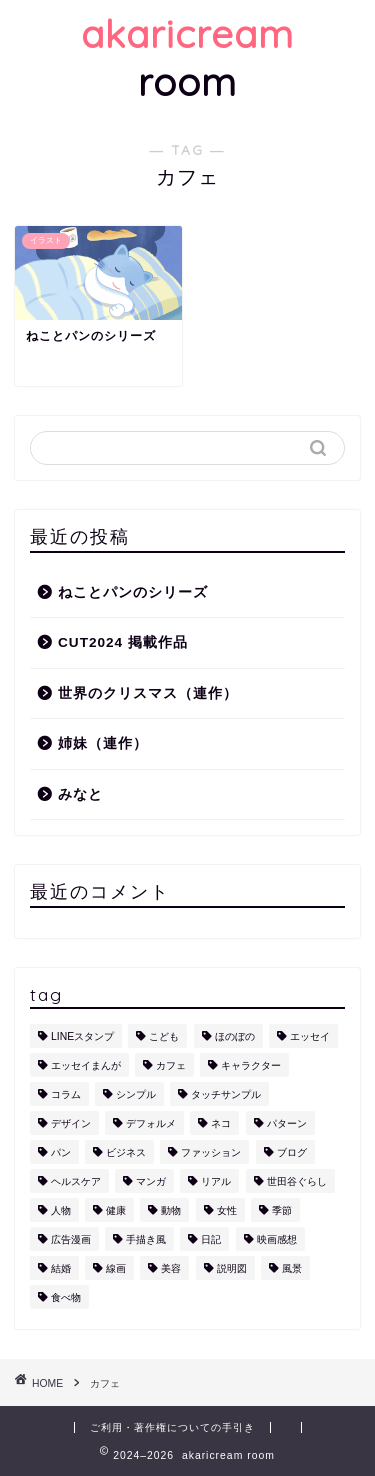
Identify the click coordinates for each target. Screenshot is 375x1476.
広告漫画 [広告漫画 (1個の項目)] (71, 1239)
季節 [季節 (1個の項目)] (282, 1210)
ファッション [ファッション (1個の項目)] (211, 1152)
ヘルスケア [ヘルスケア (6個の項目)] (76, 1181)
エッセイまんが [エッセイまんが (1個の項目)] (86, 1065)
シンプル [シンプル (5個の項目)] (136, 1094)
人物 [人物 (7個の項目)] (61, 1210)
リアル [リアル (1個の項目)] (216, 1181)
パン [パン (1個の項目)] (61, 1152)
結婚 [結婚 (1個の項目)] (61, 1268)
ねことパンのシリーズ (133, 592)
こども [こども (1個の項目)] (164, 1036)
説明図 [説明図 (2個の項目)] (232, 1268)
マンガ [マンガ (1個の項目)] (151, 1181)
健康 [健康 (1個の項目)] (116, 1210)
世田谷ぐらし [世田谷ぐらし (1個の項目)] (297, 1181)
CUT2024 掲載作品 (123, 642)
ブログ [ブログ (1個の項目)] (292, 1152)
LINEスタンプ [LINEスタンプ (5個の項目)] (82, 1036)
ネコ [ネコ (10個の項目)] (221, 1123)
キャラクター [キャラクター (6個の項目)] (251, 1065)
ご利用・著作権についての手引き (172, 1427)
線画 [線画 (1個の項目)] (116, 1268)
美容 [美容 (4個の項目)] (171, 1268)
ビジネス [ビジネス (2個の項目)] (126, 1152)
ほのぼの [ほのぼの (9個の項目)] (235, 1036)
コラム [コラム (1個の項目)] (66, 1094)
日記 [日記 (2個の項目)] (211, 1239)
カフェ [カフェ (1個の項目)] (171, 1065)
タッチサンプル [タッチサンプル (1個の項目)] (226, 1094)
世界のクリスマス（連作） (148, 693)
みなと (80, 794)
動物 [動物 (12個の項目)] (171, 1210)
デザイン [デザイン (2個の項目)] (71, 1123)
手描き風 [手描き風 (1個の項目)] (146, 1239)
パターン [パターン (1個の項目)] (287, 1123)
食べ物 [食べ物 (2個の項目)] (66, 1297)
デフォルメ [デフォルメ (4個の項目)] (151, 1123)
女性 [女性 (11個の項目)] (227, 1210)
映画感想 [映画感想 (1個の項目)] (277, 1239)
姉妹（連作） (103, 743)
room (187, 58)
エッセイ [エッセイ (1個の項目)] (310, 1036)
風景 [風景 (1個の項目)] (292, 1268)
